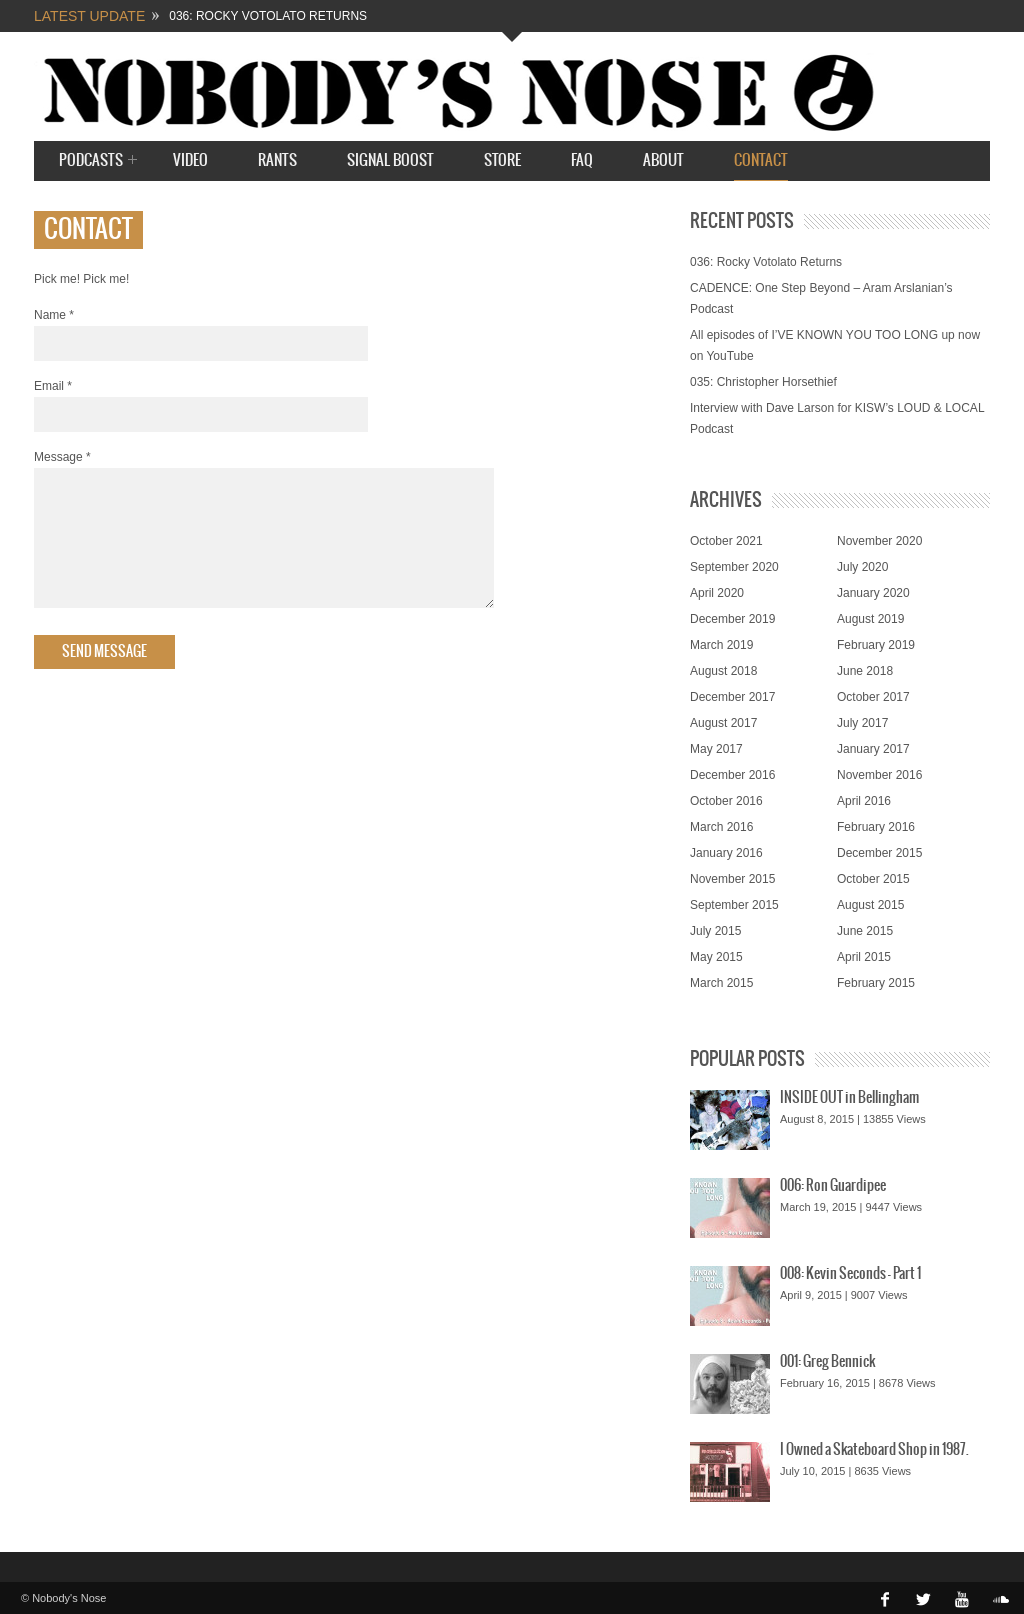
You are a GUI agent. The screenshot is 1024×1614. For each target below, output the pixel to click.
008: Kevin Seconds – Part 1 (850, 1274)
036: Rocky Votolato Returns (268, 16)
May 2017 (716, 749)
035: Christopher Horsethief (763, 382)
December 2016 (732, 775)
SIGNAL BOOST (390, 160)
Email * (53, 386)
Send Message (104, 676)
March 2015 (721, 983)
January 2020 (873, 593)
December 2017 (732, 697)
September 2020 (734, 567)
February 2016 (876, 827)
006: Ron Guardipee (833, 1186)
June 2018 (865, 671)
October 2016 (726, 801)
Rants (277, 160)
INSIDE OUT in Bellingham (849, 1098)
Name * (54, 315)
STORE (502, 160)
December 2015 (879, 853)
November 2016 (879, 775)
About (663, 160)
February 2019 (876, 645)
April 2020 (717, 593)
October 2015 (873, 879)
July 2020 (862, 567)
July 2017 (862, 723)
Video (190, 160)
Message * (62, 457)
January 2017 (873, 749)
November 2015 (732, 879)
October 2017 (873, 697)
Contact (761, 160)
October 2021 (726, 541)
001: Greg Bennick (827, 1362)
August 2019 (870, 619)
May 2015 (716, 957)
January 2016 (726, 853)
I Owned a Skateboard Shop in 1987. (874, 1450)
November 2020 (879, 541)
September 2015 (734, 905)
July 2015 (715, 931)
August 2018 (723, 671)
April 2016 (864, 801)
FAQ (582, 160)
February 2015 (876, 983)
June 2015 (865, 931)
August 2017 (723, 723)
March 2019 (721, 645)
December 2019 (732, 619)
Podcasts (91, 161)
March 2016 (721, 827)
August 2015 (870, 905)
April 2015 (864, 957)
